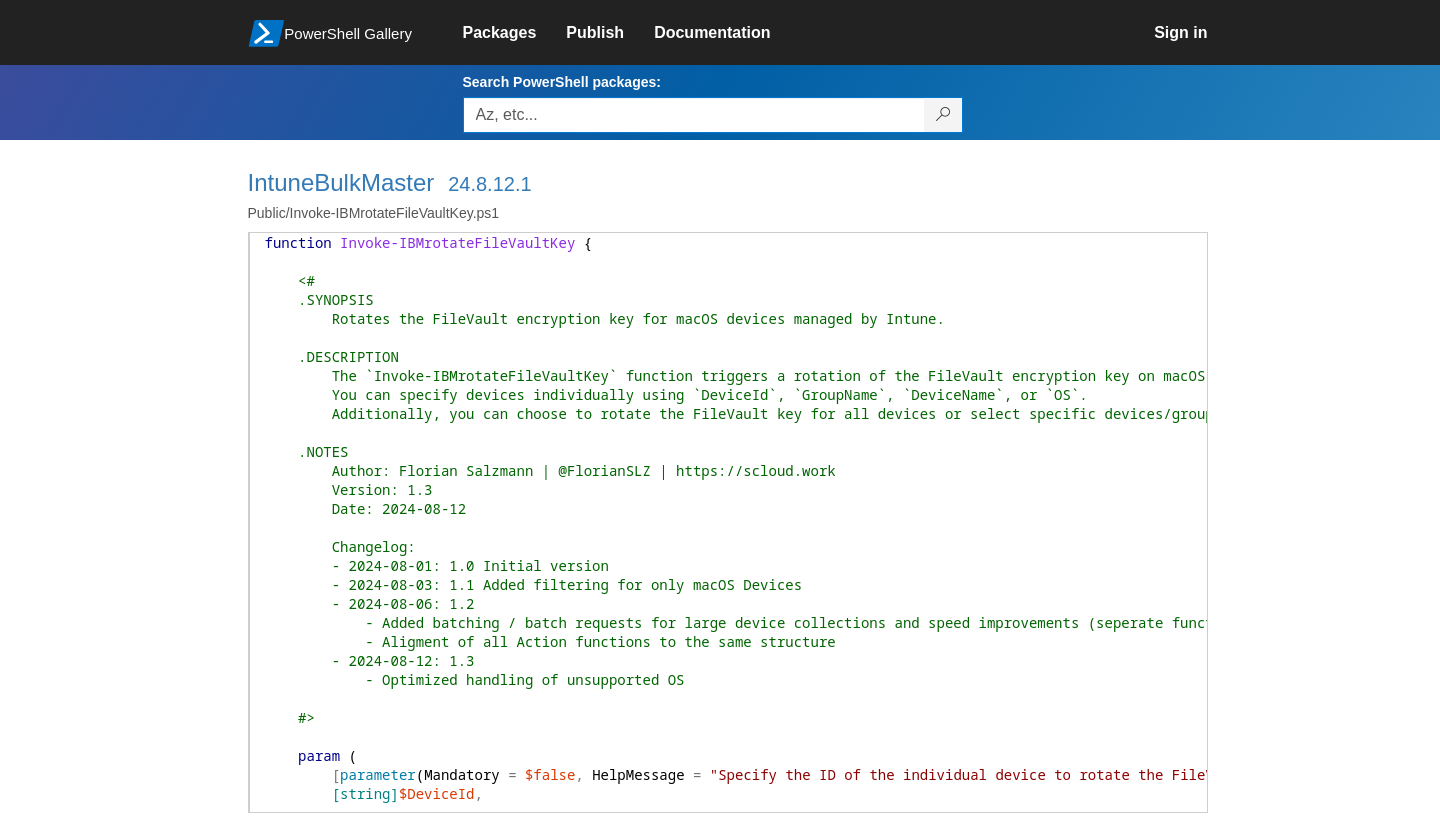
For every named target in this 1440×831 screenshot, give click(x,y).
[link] (515, 33)
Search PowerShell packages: (562, 82)
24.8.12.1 (489, 184)
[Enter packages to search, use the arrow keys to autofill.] (694, 115)
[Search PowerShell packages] (943, 115)
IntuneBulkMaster (341, 182)
